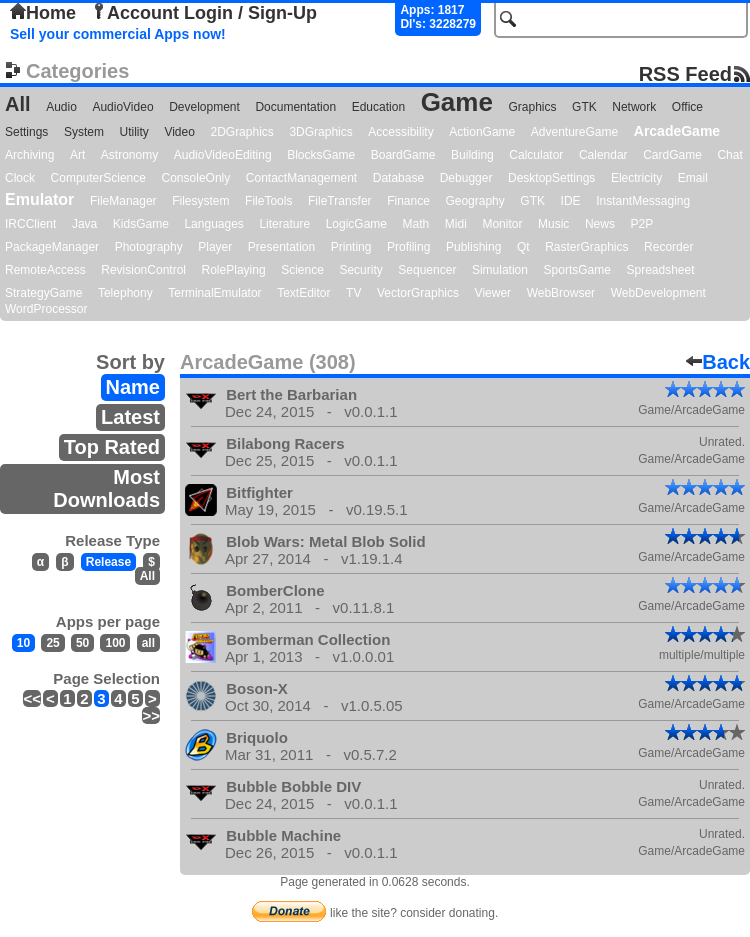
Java (84, 224)
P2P (641, 224)
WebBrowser (561, 293)
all (148, 643)
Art (77, 155)
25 (52, 643)
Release (108, 562)
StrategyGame (43, 293)
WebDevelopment (658, 293)
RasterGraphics (586, 247)
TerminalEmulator (214, 293)
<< (32, 698)
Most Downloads (106, 488)
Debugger (466, 178)
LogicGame (356, 224)
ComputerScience (98, 178)
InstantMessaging (643, 201)
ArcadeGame (677, 131)
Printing (351, 247)
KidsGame (141, 224)
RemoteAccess (45, 270)
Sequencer (427, 270)
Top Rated (112, 447)
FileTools (268, 201)
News (600, 224)
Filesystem (200, 201)
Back (718, 362)
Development (204, 107)
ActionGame (482, 132)
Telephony (125, 293)
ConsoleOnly (196, 178)
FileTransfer (340, 201)
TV (353, 293)
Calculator (536, 155)
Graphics (532, 107)
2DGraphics (241, 132)
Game (457, 102)
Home (43, 13)
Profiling (408, 247)
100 (115, 643)
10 (23, 643)
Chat (729, 155)
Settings (26, 132)
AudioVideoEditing (223, 155)
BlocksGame (321, 155)
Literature (284, 224)
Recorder (668, 247)
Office (687, 107)
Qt (523, 247)
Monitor (502, 224)
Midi (456, 224)
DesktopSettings (551, 178)
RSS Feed (685, 73)
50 (82, 643)
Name (133, 387)
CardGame (672, 155)
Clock (20, 178)
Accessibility (400, 132)
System (84, 132)
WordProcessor (46, 309)
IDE (571, 201)
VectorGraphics (418, 293)
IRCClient (30, 224)
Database (398, 178)
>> (151, 715)
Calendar (603, 155)
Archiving (29, 155)
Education (378, 107)
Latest (130, 417)
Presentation (281, 247)
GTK (584, 107)
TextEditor (303, 293)
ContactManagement (301, 178)
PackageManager (52, 247)
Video (179, 132)
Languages (213, 224)
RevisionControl (143, 270)
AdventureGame (574, 132)
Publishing (473, 247)
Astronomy (129, 155)
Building (472, 155)
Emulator (39, 199)
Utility (134, 132)
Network (634, 107)
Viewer (493, 293)
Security (360, 270)
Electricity (636, 178)
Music (553, 224)
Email (693, 178)
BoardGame (403, 155)
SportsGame (577, 270)
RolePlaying (234, 270)
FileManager (123, 201)
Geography (474, 201)
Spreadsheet (660, 270)
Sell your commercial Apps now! (118, 34)
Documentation (295, 107)
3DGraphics (320, 132)
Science (302, 270)
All (18, 104)
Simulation (500, 270)
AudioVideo (122, 107)
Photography (149, 247)
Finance (408, 201)
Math (416, 224)
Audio (61, 107)
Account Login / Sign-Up (204, 13)
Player (215, 247)
